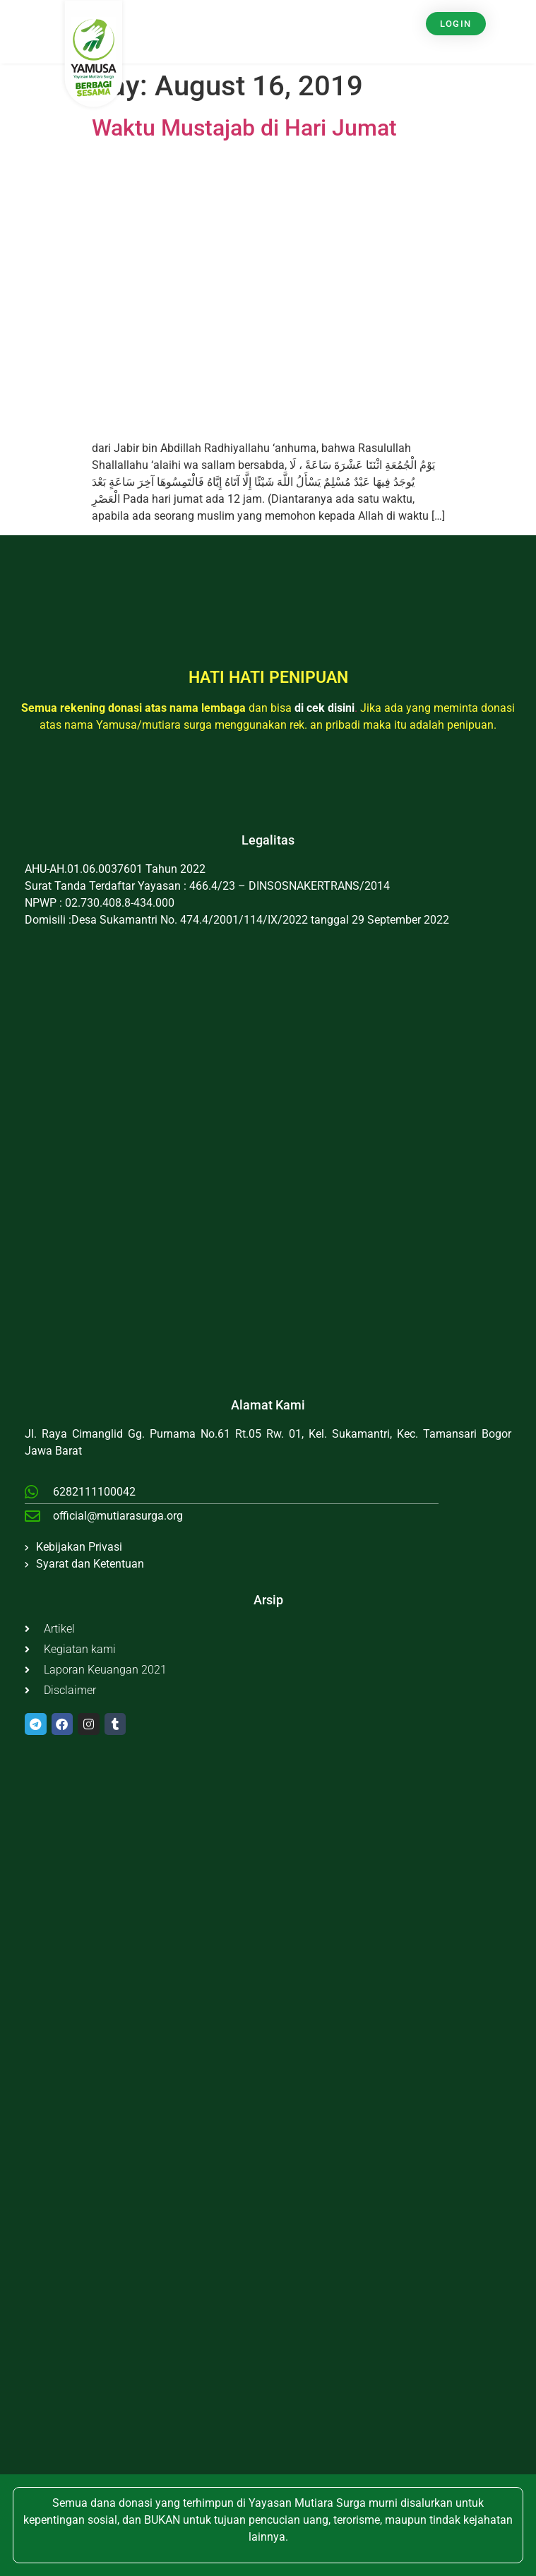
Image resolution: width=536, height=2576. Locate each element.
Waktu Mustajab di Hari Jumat (244, 127)
